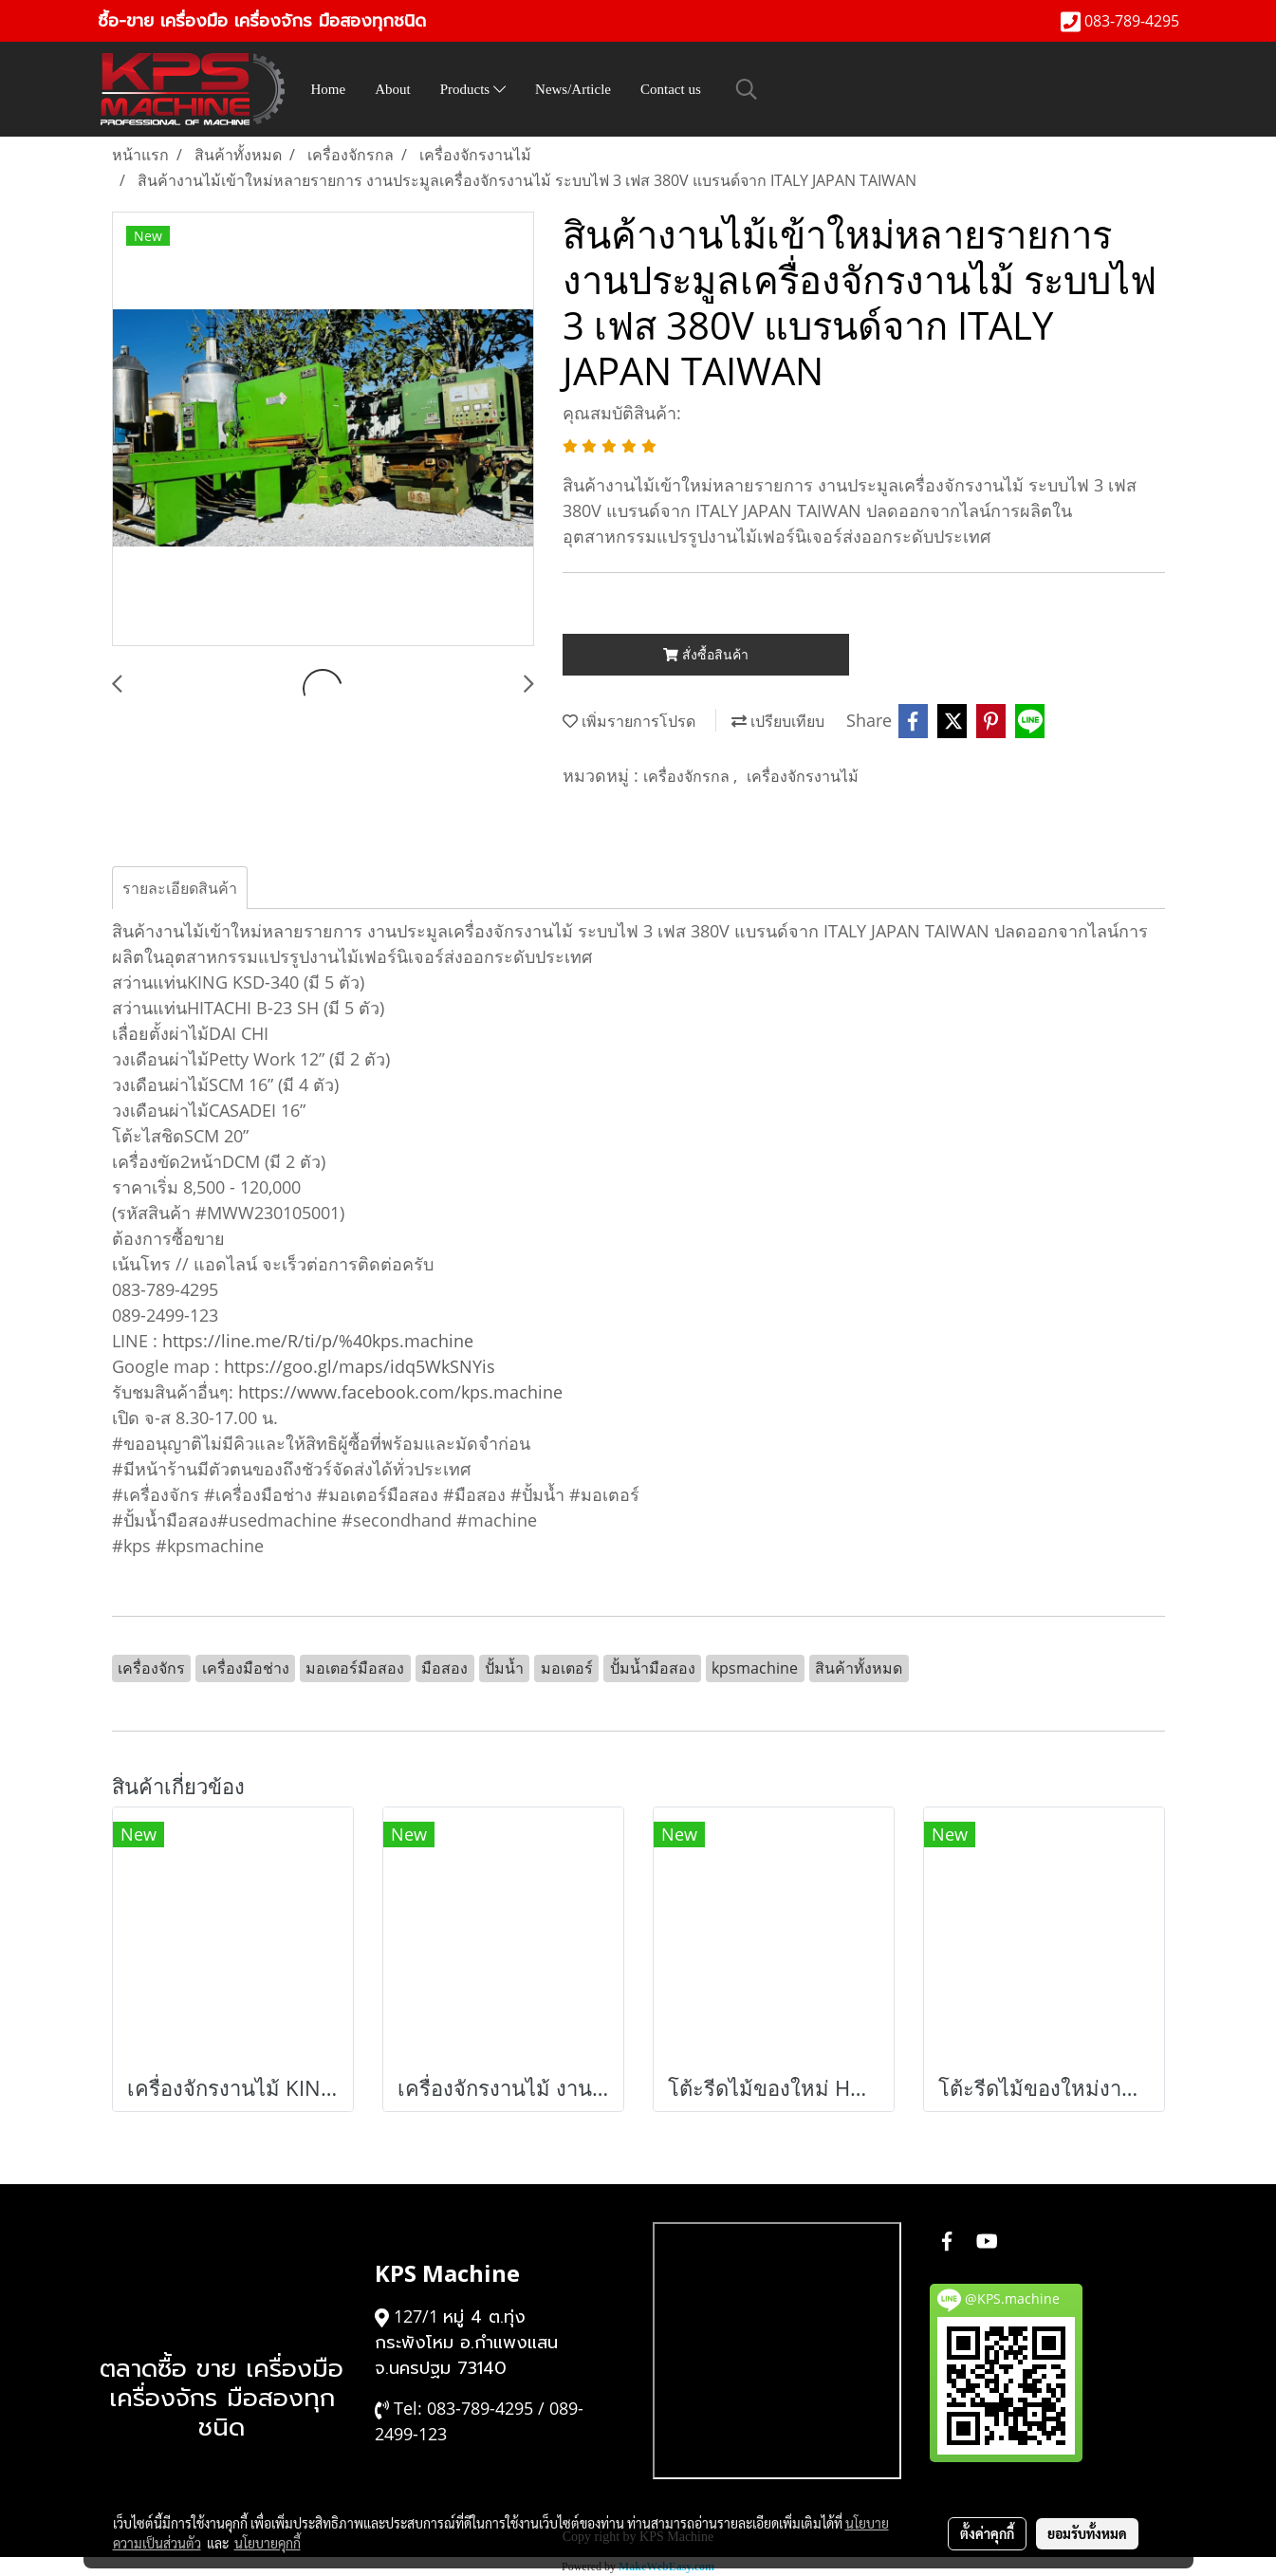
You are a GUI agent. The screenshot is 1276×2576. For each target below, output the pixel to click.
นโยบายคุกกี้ (267, 2542)
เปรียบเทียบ (777, 721)
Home (328, 89)
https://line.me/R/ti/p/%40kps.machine (317, 1340)
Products (473, 89)
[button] (746, 89)
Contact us (670, 89)
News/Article (573, 89)
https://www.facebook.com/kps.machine (400, 1392)
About (393, 89)
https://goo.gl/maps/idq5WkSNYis (359, 1366)
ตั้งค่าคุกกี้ (987, 2533)
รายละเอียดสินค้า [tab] (179, 888)
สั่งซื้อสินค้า (706, 654)
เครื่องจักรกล (688, 776)
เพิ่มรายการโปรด (629, 721)
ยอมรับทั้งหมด (1087, 2533)
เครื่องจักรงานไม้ (803, 776)
